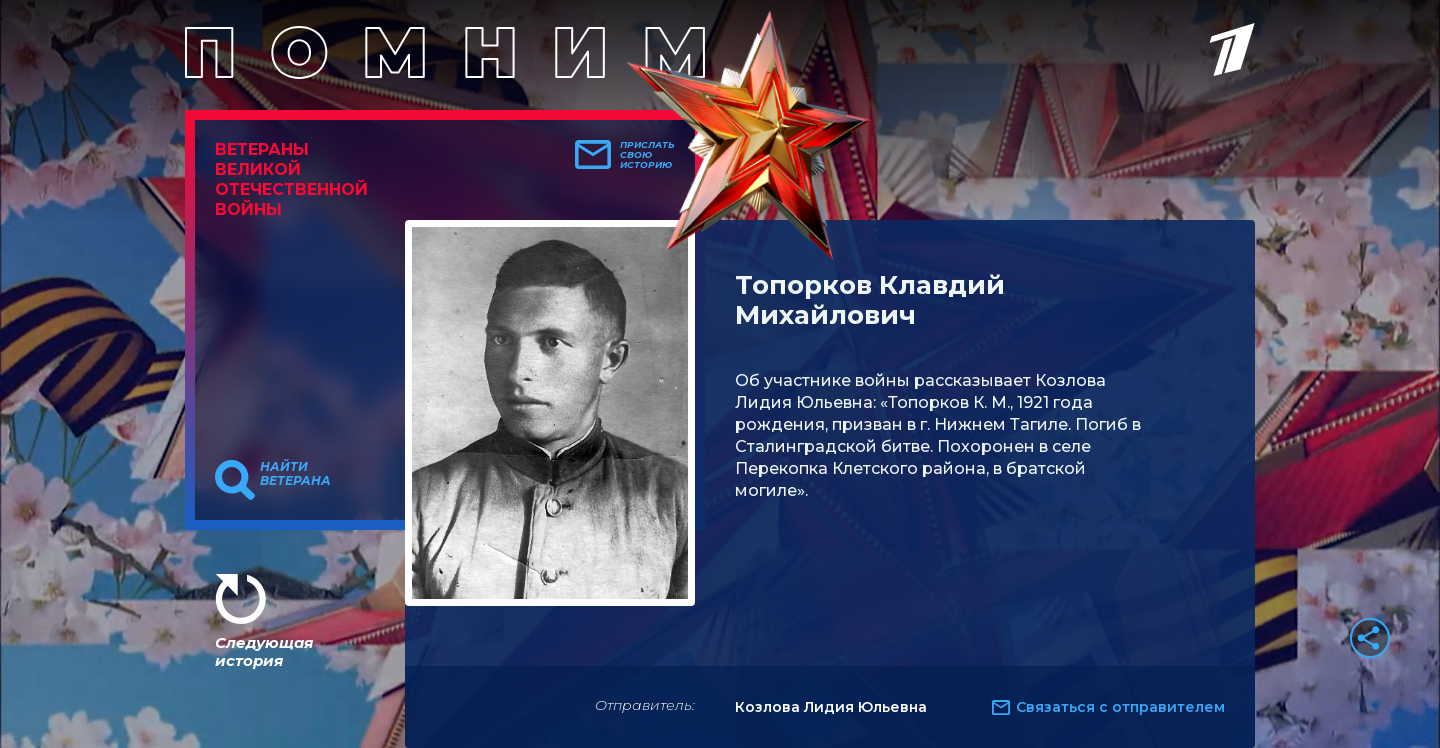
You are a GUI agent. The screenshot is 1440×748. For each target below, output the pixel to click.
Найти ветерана (295, 474)
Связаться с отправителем (1120, 707)
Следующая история (264, 651)
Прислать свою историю (647, 155)
